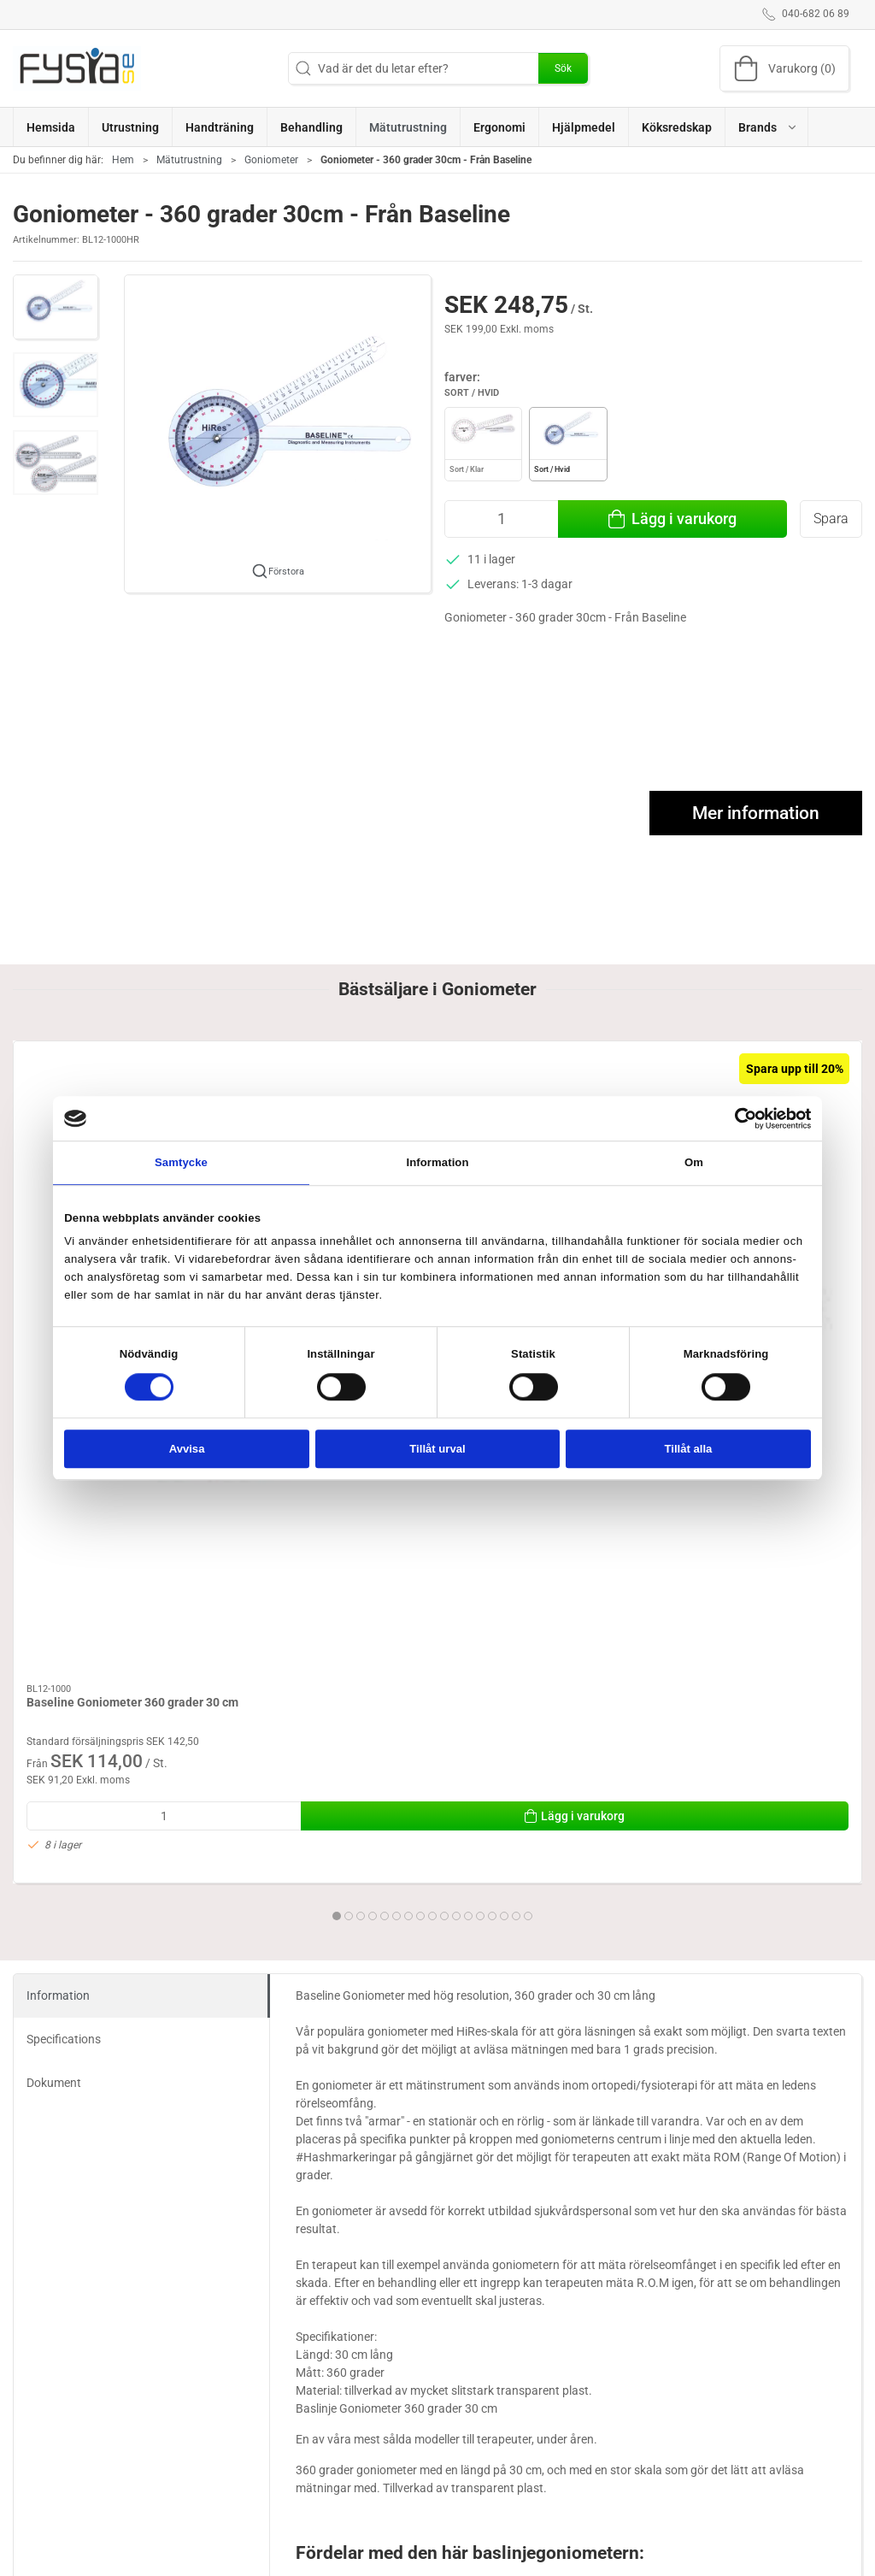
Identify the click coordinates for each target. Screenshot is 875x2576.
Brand (463, 2557)
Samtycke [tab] (181, 1162)
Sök (563, 68)
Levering (621, 2557)
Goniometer (271, 160)
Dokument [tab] (53, 1629)
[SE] (77, 68)
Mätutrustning (189, 160)
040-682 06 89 (51, 2567)
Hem (123, 160)
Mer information (755, 813)
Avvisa (187, 1448)
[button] (766, 127)
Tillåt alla (689, 1448)
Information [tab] (437, 1162)
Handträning (480, 2533)
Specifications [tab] (63, 1585)
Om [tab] (693, 1162)
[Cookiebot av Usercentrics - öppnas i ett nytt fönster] (736, 1118)
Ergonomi (333, 2533)
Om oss (619, 2533)
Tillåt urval (437, 1448)
